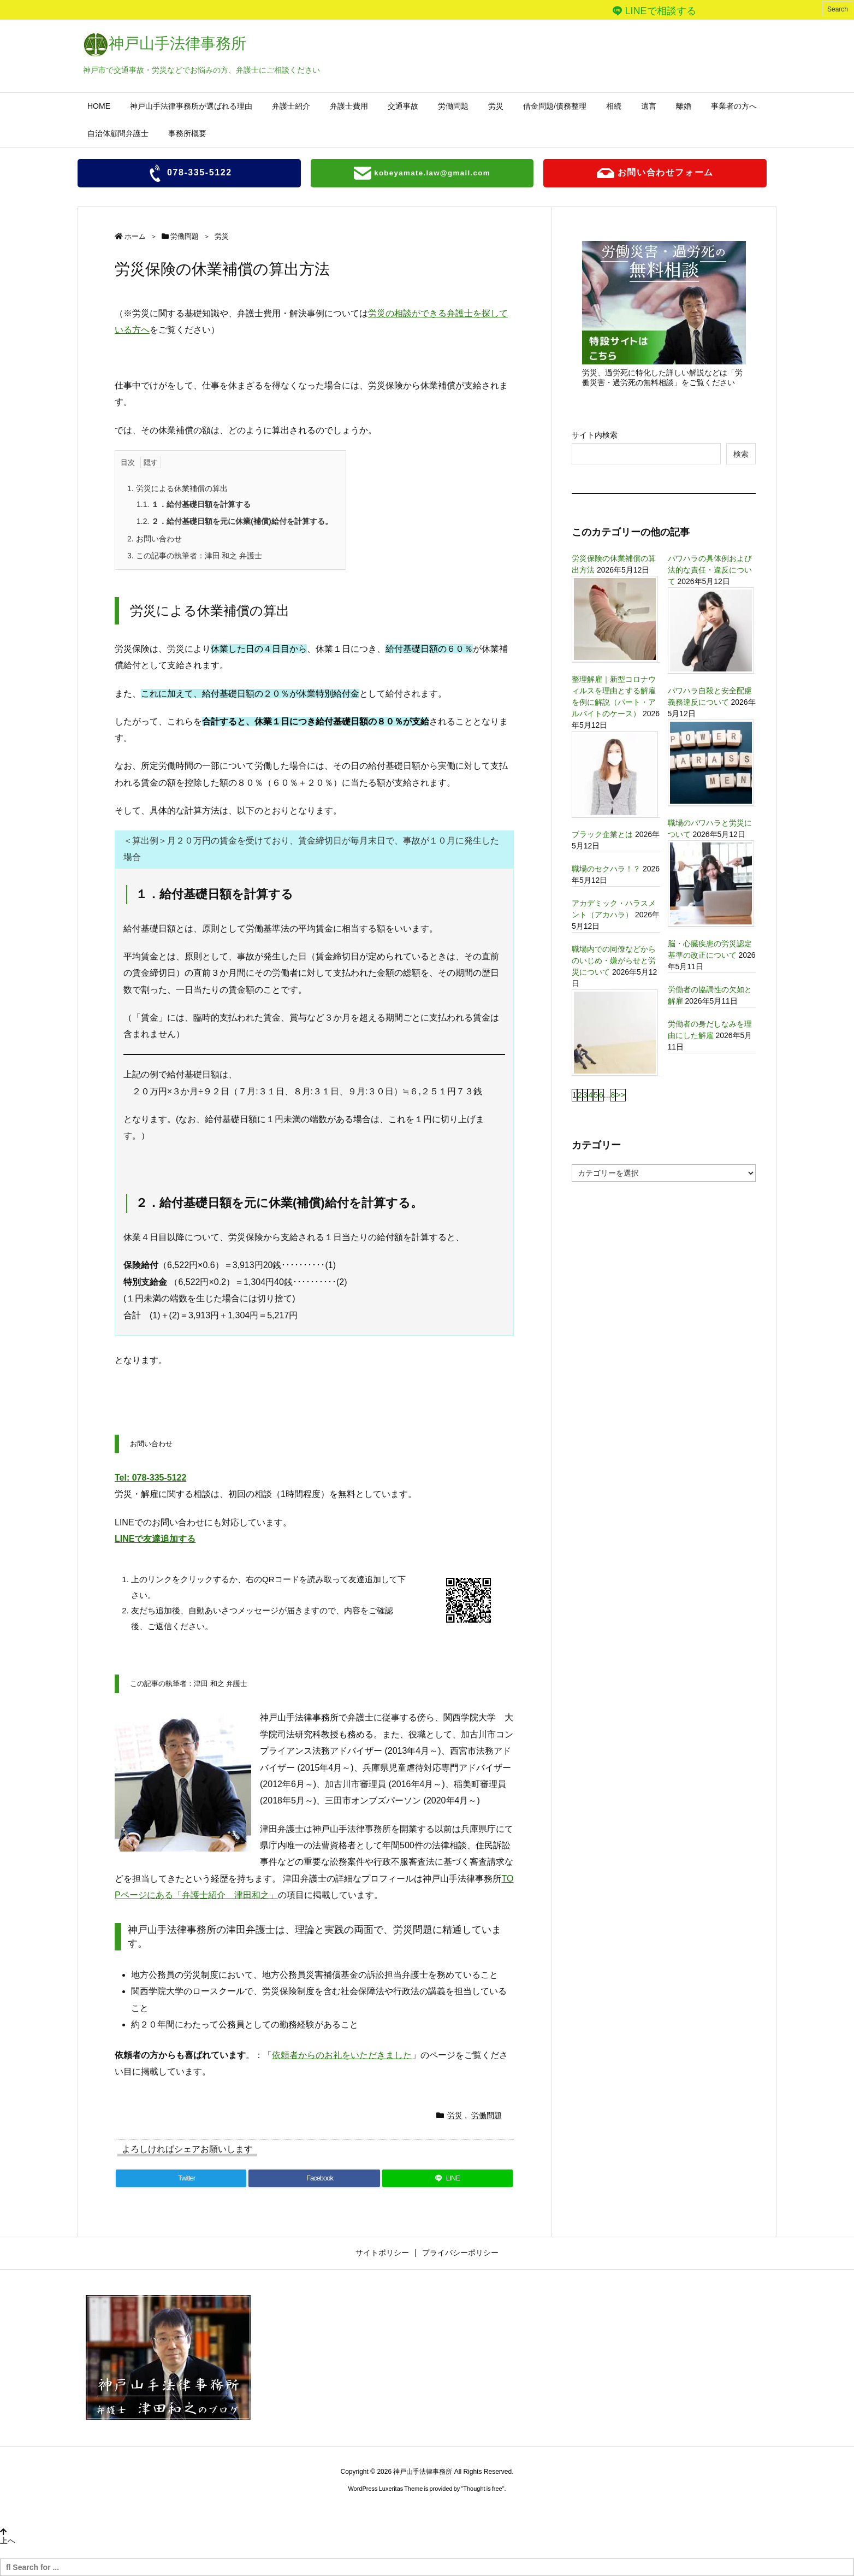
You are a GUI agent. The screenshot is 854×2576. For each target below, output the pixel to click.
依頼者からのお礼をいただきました (342, 2055)
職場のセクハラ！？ (606, 868)
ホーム (135, 236)
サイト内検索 (595, 435)
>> (620, 1094)
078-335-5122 (189, 173)
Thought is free (482, 2488)
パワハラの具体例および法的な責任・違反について (710, 570)
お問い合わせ (154, 538)
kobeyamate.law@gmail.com (422, 173)
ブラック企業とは (602, 834)
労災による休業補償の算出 (177, 488)
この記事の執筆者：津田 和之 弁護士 (194, 555)
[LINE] (447, 2178)
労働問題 (184, 236)
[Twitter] (181, 2178)
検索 (741, 454)
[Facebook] (313, 2178)
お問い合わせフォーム (655, 173)
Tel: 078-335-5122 (150, 1477)
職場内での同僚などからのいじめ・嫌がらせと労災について (614, 960)
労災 (222, 236)
